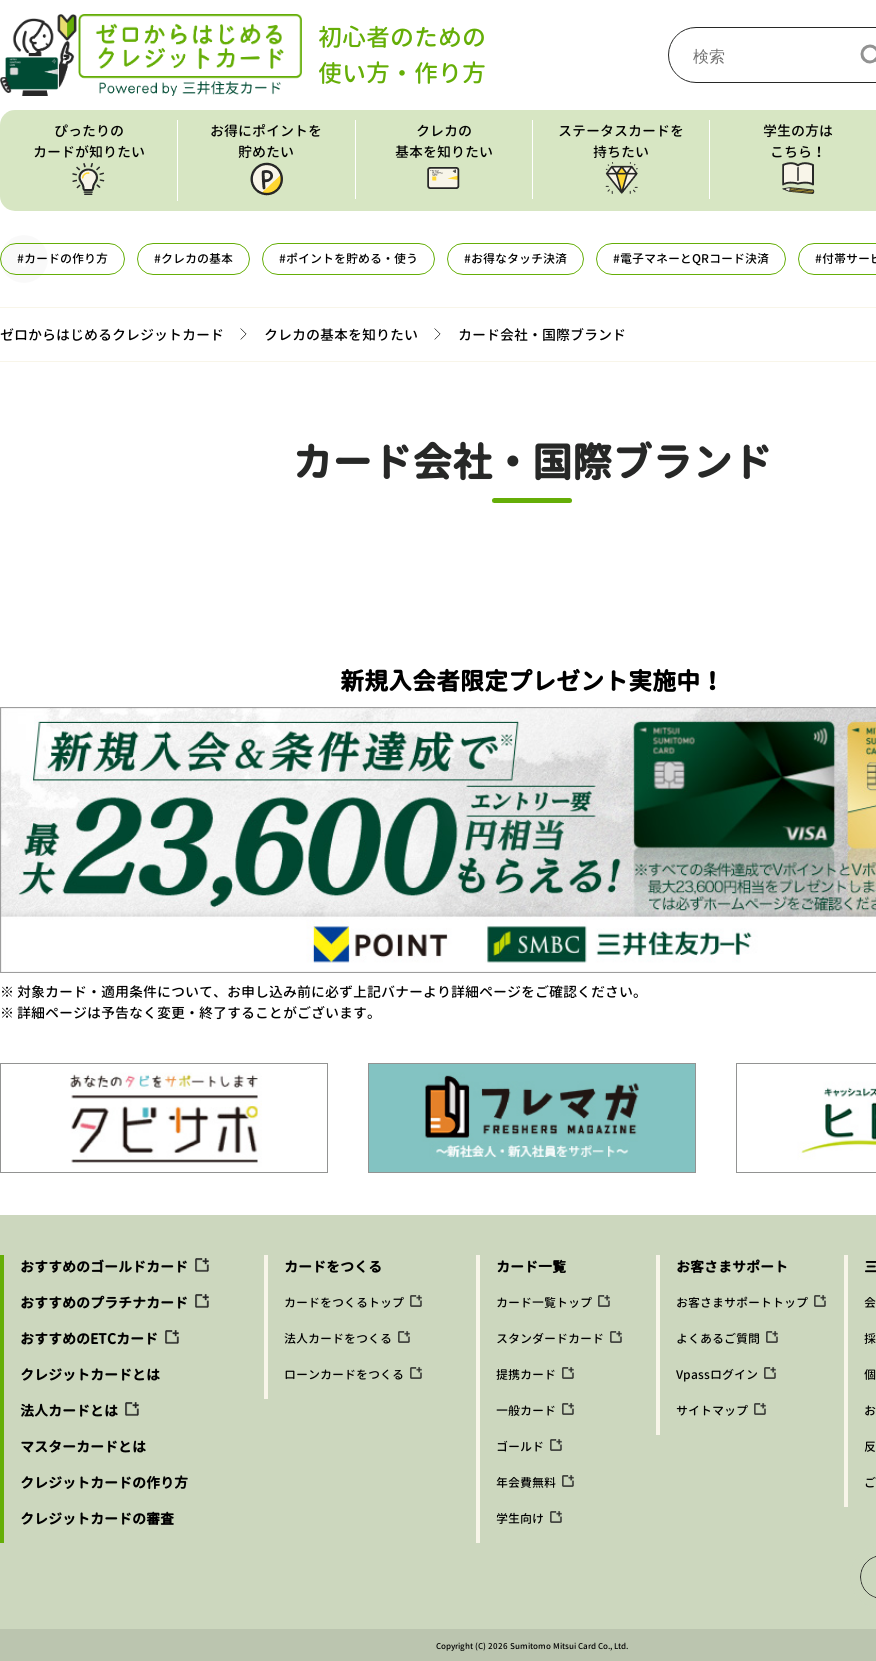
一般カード (526, 1410)
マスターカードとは (83, 1446)
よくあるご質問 (718, 1338)
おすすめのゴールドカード (104, 1266)
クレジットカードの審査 (97, 1518)
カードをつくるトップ (344, 1302)
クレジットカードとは (90, 1374)
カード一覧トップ (544, 1302)
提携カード (526, 1374)
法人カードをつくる (338, 1338)
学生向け (520, 1518)
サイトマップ (712, 1410)
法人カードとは (69, 1410)
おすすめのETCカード (89, 1338)
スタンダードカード (550, 1338)
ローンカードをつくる (344, 1374)
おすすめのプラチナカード (104, 1302)
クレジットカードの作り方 (104, 1482)
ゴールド (520, 1446)
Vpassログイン (717, 1374)
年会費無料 (526, 1482)
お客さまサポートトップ (742, 1302)
